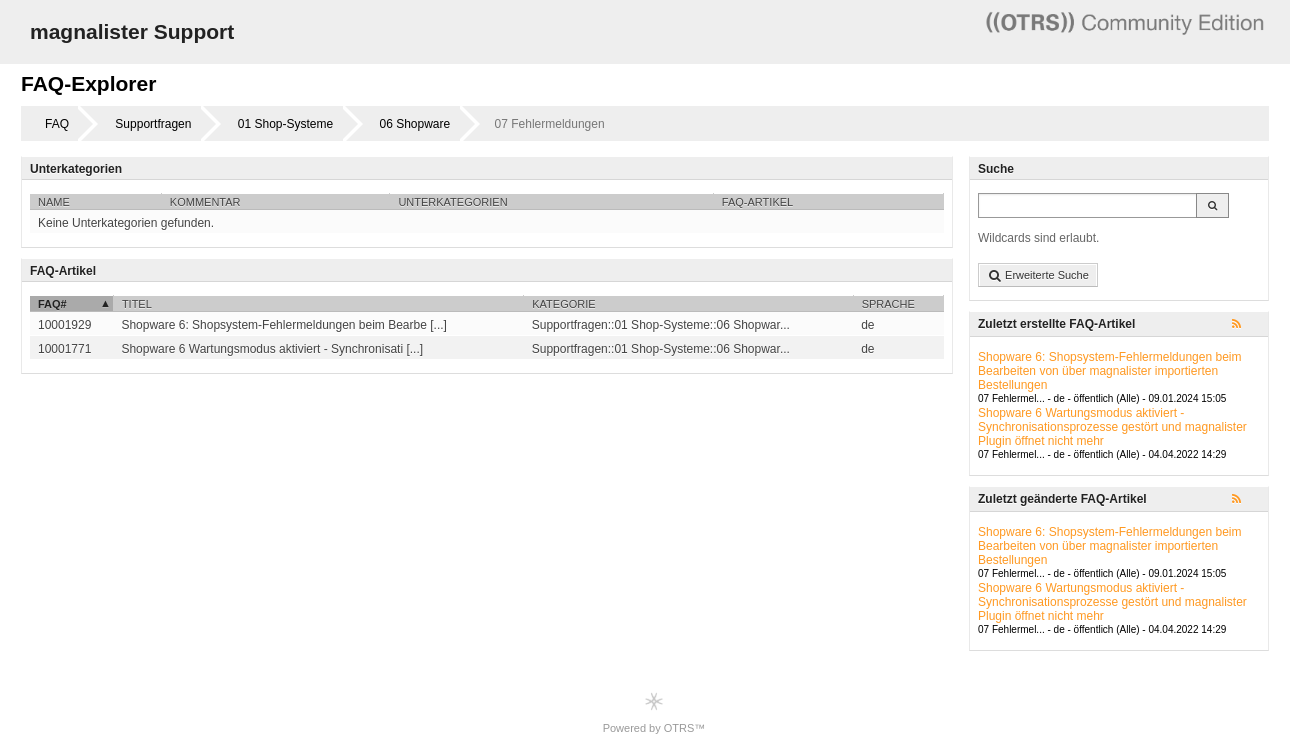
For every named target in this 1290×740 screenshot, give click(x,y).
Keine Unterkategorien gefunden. (126, 223)
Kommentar (205, 202)
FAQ (57, 124)
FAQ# (52, 304)
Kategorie (563, 304)
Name (54, 202)
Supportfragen (153, 124)
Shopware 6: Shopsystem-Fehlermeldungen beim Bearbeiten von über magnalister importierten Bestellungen (1109, 371)
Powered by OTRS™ (654, 712)
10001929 (64, 325)
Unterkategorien (452, 202)
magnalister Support (132, 31)
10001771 (64, 349)
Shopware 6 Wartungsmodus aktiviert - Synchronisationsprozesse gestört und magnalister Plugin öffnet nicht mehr (1112, 427)
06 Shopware (415, 124)
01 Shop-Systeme (285, 124)
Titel (137, 304)
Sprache (888, 304)
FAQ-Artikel (757, 202)
